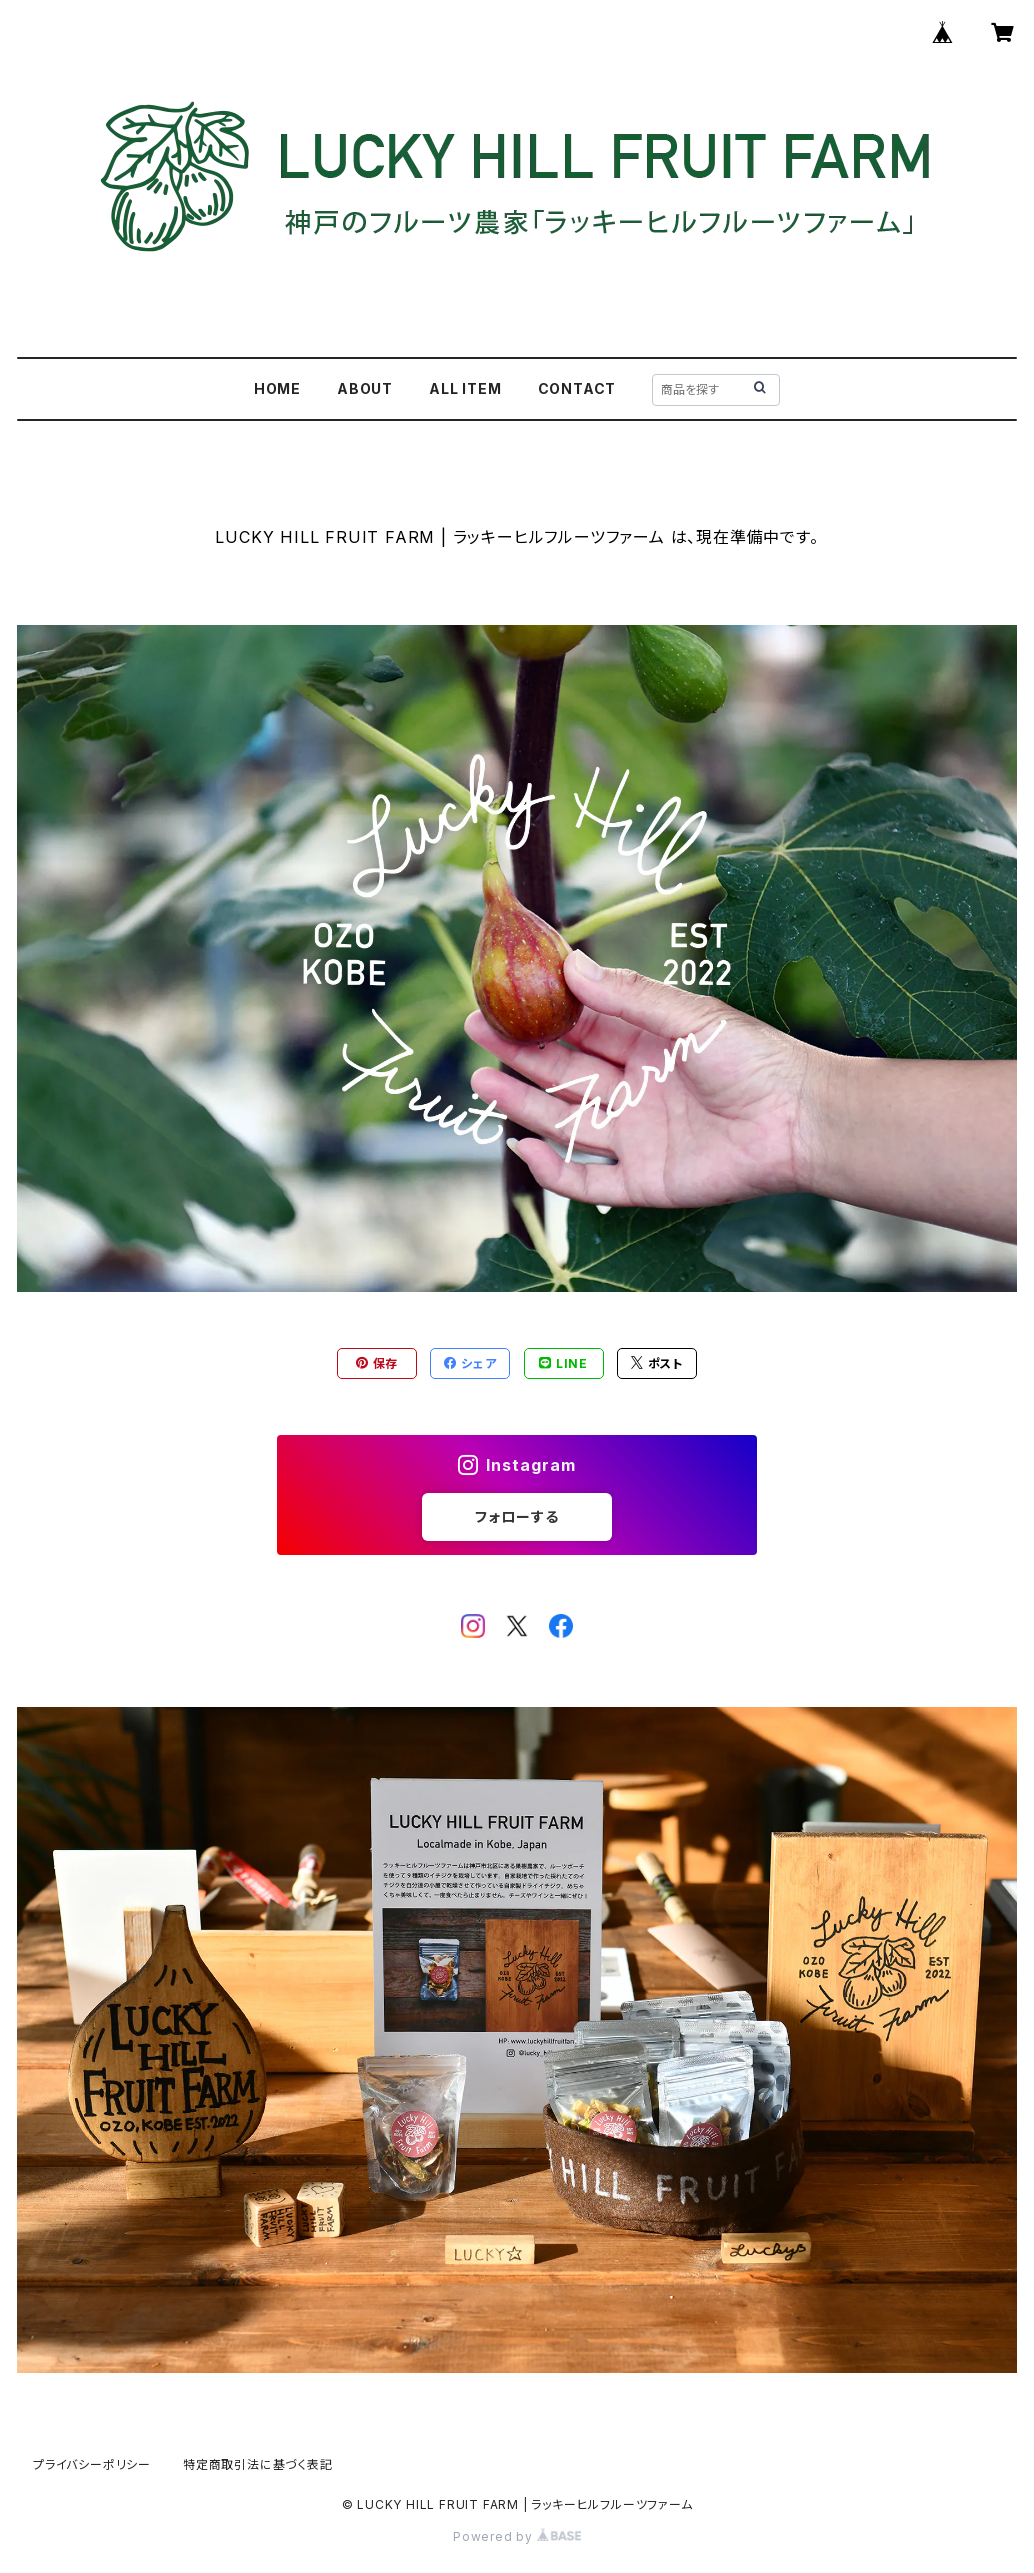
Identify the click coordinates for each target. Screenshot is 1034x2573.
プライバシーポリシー (92, 2464)
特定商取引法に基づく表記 (258, 2464)
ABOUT (365, 388)
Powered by (517, 2536)
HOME (277, 388)
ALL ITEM (465, 388)
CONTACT (577, 388)
